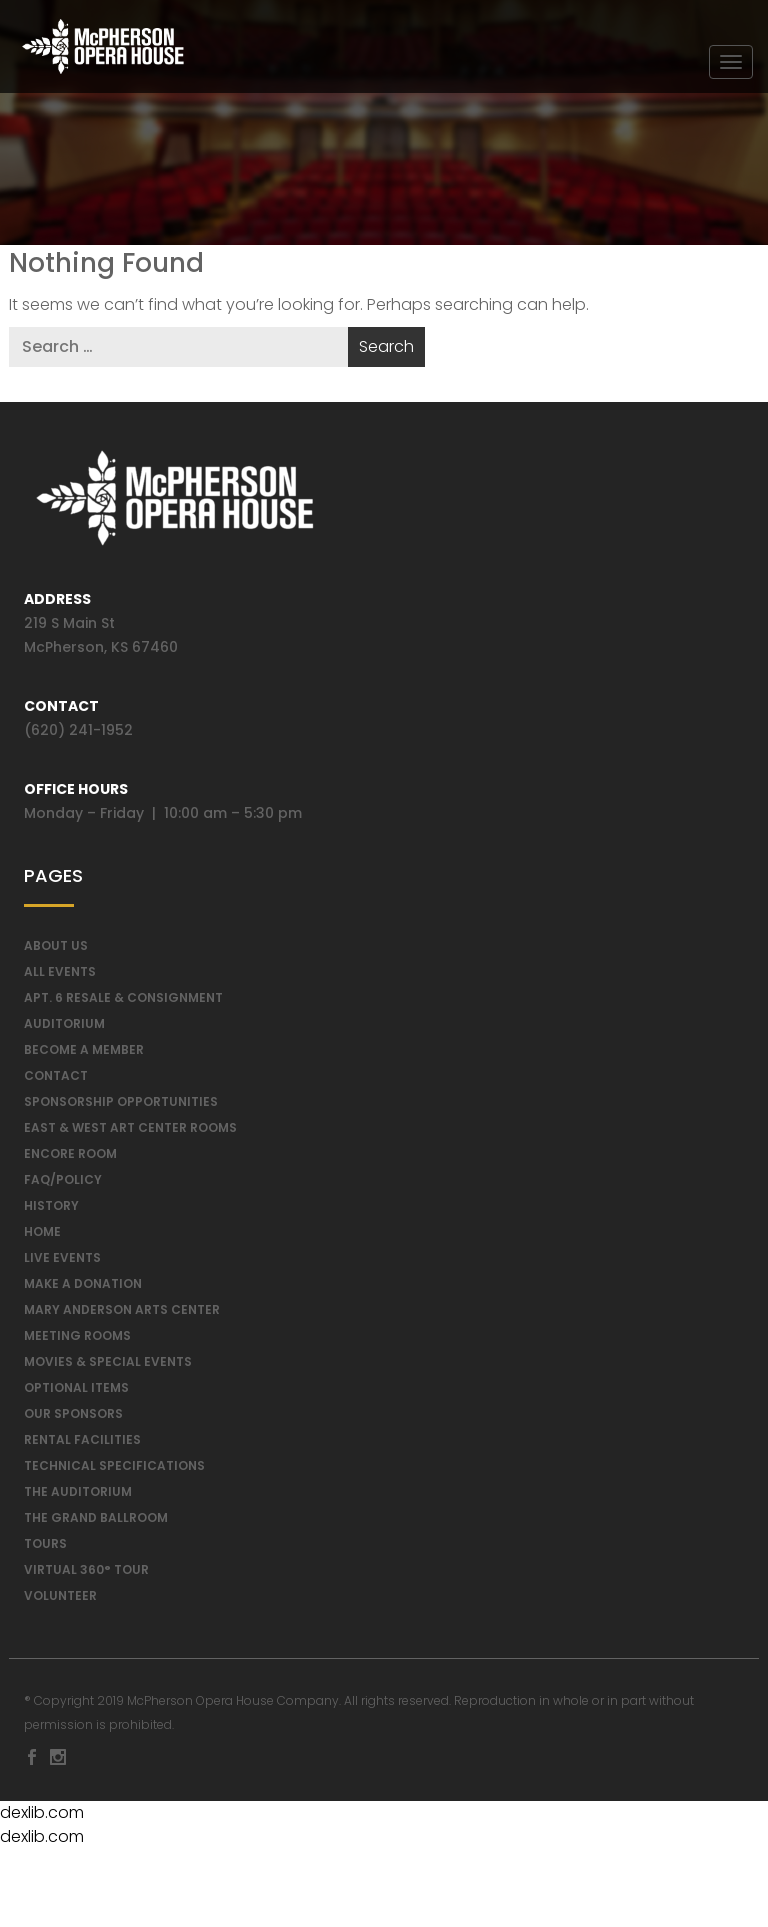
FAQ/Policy (63, 1183)
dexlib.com (42, 1816)
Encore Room (70, 1157)
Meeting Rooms (77, 1339)
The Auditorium (78, 1495)
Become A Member (84, 1053)
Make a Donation (83, 1287)
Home (42, 1235)
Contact (56, 1079)
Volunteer (60, 1599)
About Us (56, 949)
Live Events (62, 1261)
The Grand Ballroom (96, 1521)
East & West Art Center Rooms (130, 1131)
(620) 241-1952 (78, 734)
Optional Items (76, 1391)
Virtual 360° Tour (86, 1573)
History (51, 1209)
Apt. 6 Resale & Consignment (123, 1001)
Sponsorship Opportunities (121, 1105)
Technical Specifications (114, 1469)
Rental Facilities (82, 1443)
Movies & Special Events (108, 1365)
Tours (45, 1547)
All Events (60, 975)
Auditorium (64, 1027)
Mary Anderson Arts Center (122, 1313)
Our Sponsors (73, 1417)
